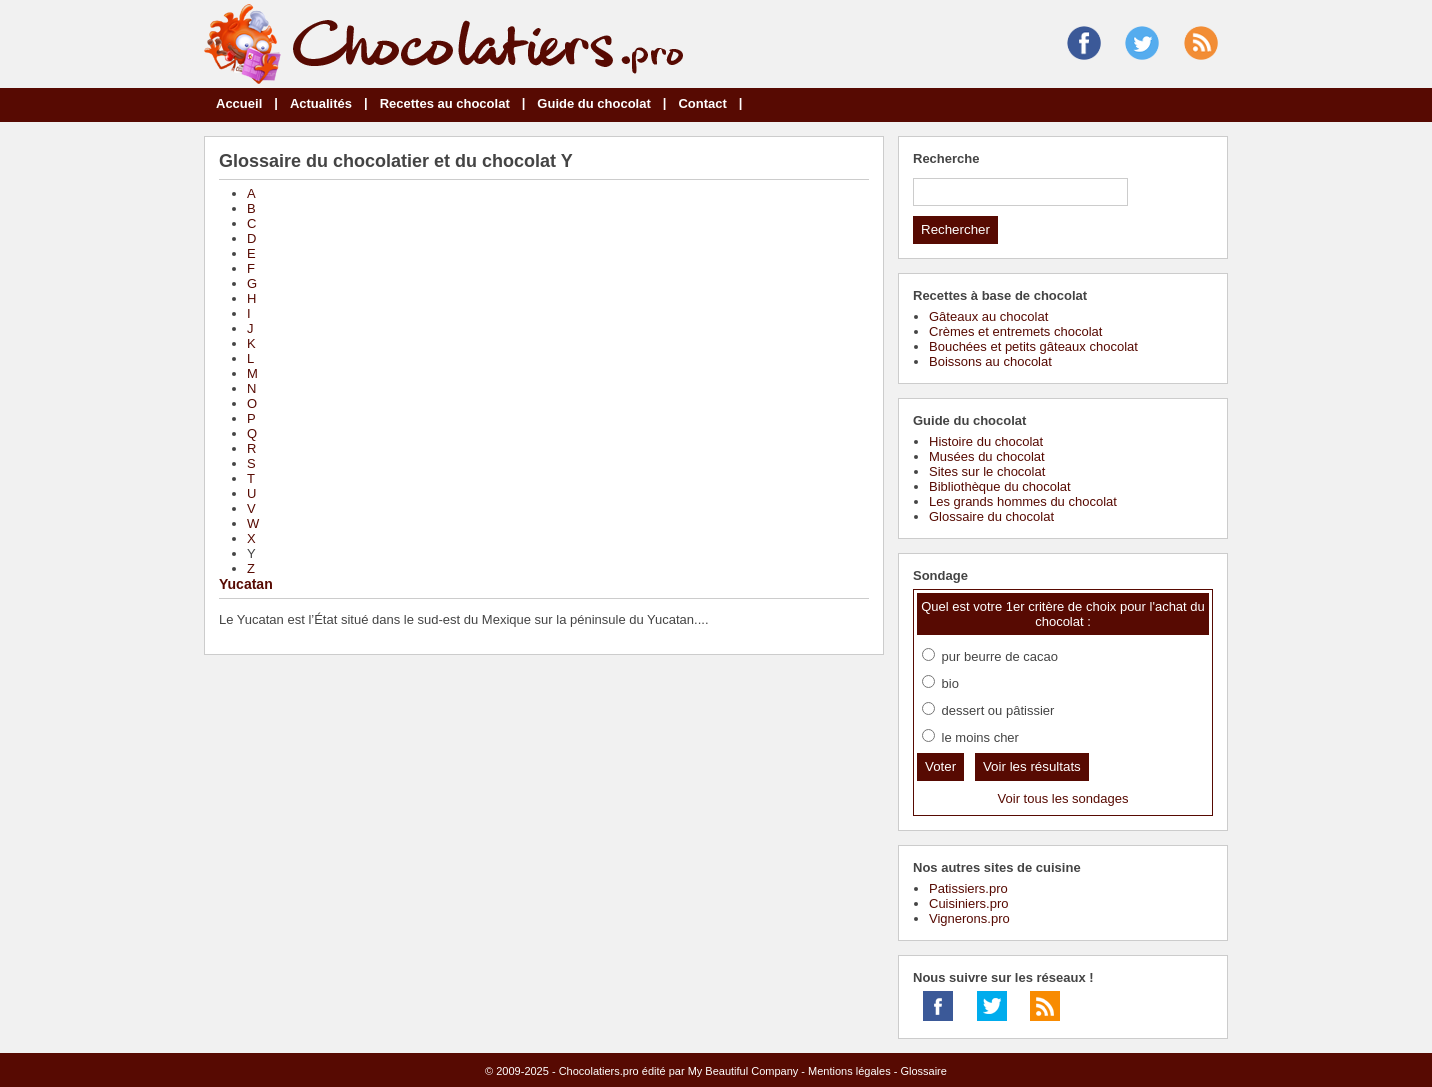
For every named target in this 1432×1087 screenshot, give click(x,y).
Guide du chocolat (593, 103)
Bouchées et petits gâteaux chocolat (1033, 346)
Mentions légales (849, 1071)
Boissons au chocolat (990, 361)
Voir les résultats (1032, 766)
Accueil (239, 103)
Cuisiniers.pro (968, 903)
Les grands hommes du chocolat (1023, 501)
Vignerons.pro (969, 918)
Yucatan (246, 584)
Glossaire (923, 1071)
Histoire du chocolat (986, 441)
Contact (702, 103)
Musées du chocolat (987, 456)
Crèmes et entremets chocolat (1015, 331)
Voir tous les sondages (1063, 798)
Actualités (321, 103)
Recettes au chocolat (445, 103)
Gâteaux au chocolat (988, 316)
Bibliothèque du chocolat (1000, 486)
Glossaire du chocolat (991, 516)
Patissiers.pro (968, 888)
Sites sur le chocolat (987, 471)
